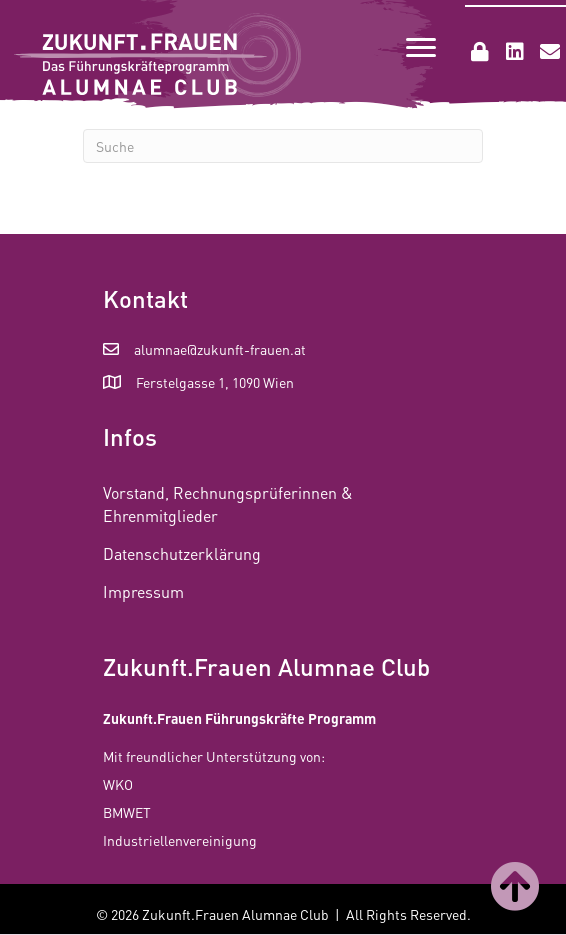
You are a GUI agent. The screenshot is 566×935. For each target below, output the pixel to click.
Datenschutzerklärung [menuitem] (182, 553)
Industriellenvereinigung (180, 840)
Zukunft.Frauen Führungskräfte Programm (239, 718)
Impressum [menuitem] (143, 591)
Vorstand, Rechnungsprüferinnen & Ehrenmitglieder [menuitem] (228, 504)
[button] (480, 52)
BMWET (127, 812)
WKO (118, 784)
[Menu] (421, 48)
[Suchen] (283, 146)
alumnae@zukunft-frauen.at (220, 349)
